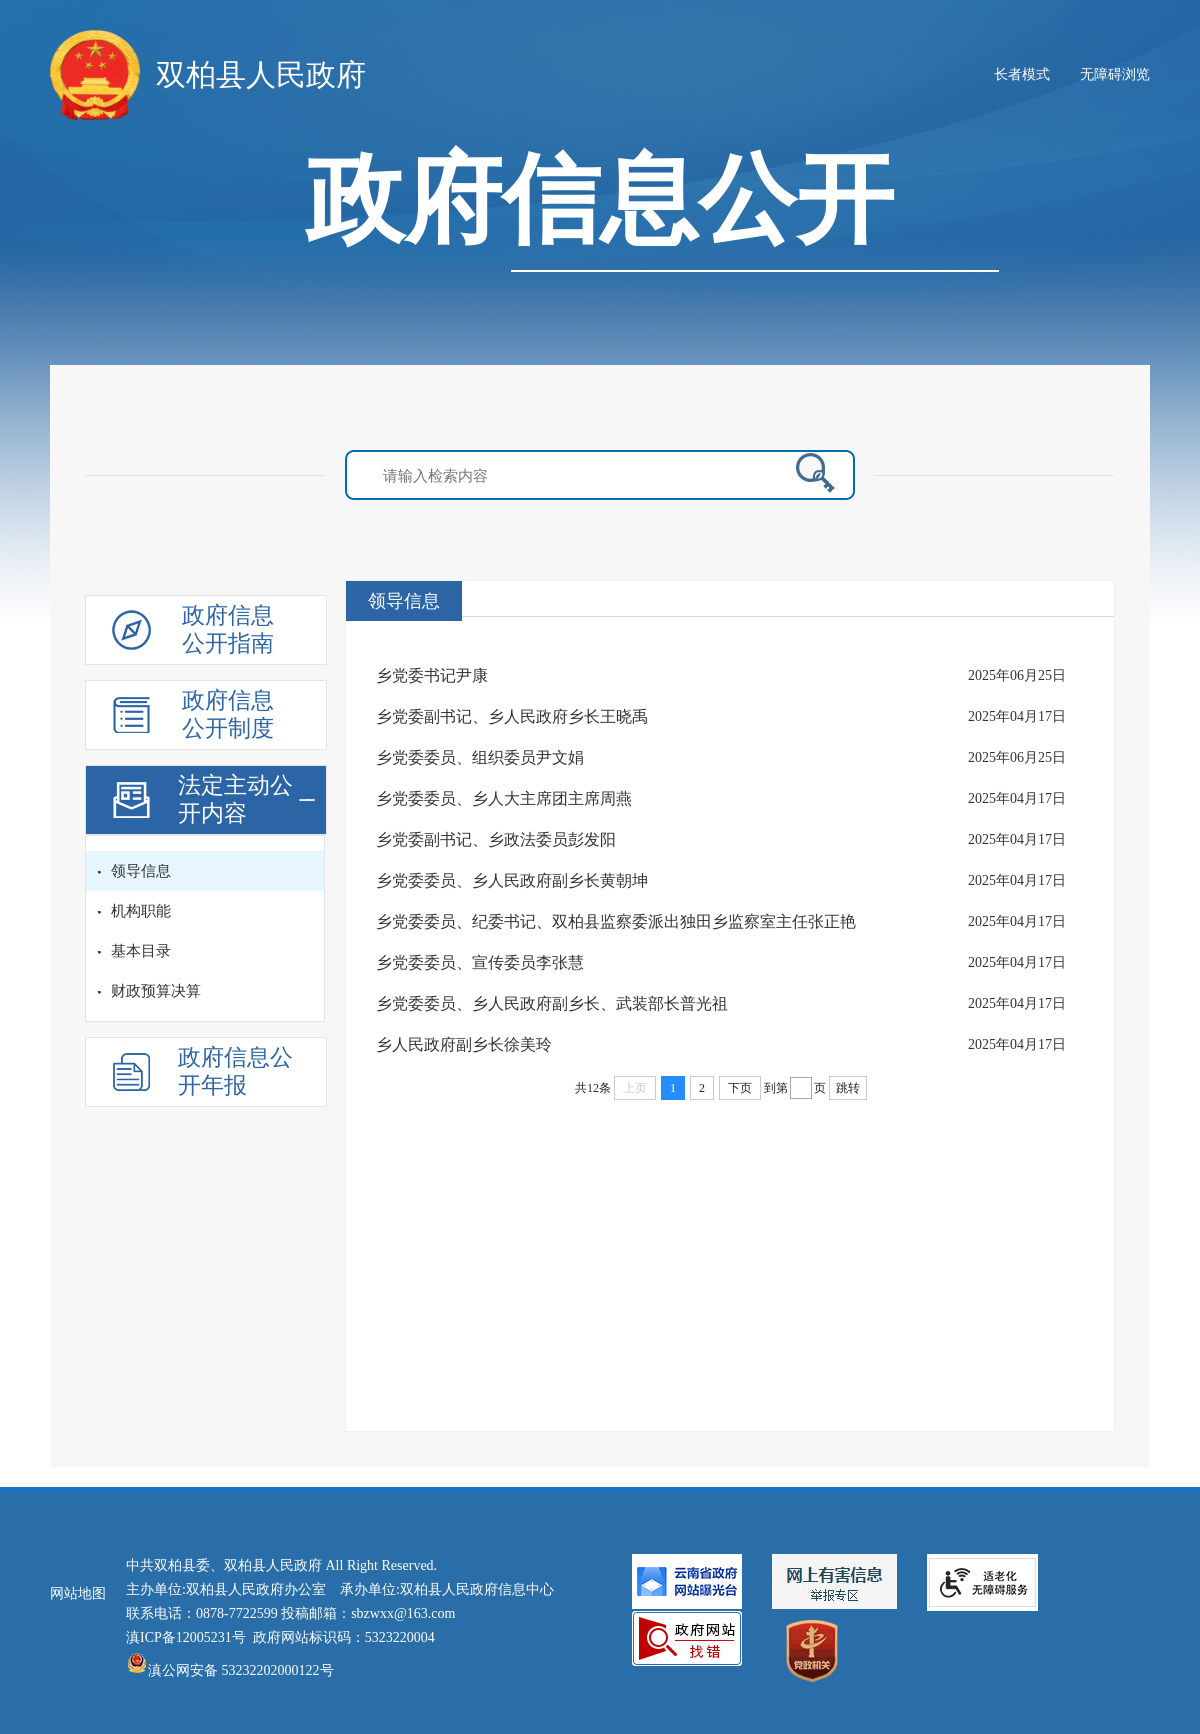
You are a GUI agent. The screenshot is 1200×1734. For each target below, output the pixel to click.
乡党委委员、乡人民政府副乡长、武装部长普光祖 (552, 1003)
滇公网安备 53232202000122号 (230, 1670)
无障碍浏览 (1115, 74)
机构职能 (141, 911)
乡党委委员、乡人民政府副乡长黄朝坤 (512, 880)
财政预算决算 (156, 991)
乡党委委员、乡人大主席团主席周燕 (504, 798)
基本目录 (141, 951)
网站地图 (78, 1593)
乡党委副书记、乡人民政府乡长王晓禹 (512, 716)
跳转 (848, 1088)
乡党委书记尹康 (432, 675)
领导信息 (141, 871)
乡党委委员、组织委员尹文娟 (480, 757)
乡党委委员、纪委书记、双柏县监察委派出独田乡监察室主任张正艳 (616, 921)
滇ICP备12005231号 (186, 1637)
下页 (740, 1088)
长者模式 (1022, 74)
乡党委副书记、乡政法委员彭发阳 (496, 839)
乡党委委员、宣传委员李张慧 (480, 962)
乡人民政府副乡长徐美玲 (464, 1044)
